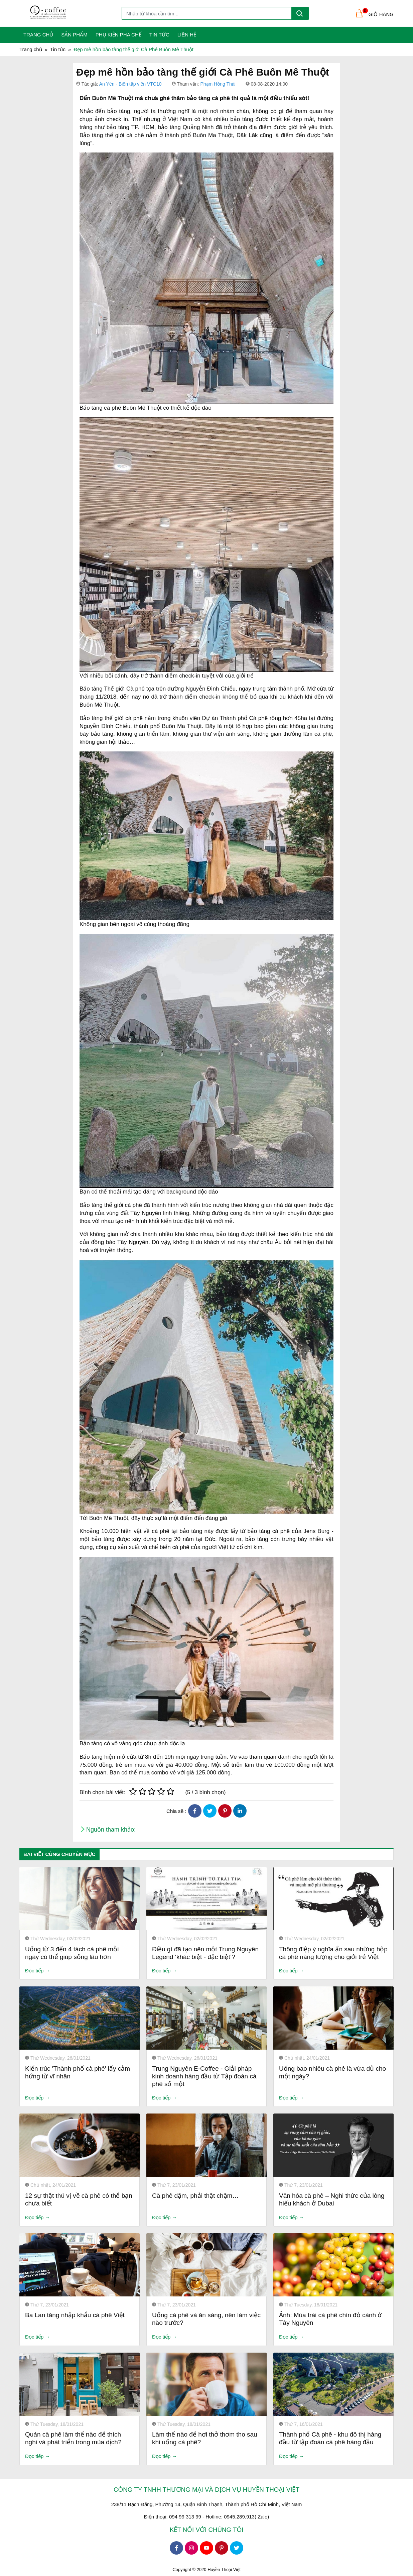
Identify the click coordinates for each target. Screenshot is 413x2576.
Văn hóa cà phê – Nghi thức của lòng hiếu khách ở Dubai (331, 2199)
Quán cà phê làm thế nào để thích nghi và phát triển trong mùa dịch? (73, 2438)
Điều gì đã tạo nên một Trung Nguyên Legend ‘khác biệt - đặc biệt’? (205, 1953)
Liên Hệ (186, 34)
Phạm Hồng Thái (217, 84)
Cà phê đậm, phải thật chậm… (195, 2195)
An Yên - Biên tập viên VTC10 (130, 84)
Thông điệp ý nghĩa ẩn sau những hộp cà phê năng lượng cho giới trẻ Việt (333, 1953)
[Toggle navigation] (23, 13)
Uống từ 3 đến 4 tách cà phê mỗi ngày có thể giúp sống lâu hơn (72, 1953)
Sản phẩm (74, 34)
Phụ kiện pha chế (118, 34)
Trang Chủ (38, 34)
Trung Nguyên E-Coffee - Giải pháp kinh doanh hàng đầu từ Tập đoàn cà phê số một (204, 2076)
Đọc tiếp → (37, 1970)
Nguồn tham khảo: (111, 1829)
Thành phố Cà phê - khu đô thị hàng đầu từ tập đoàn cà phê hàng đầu (330, 2438)
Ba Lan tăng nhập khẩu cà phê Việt (75, 2315)
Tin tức (159, 34)
